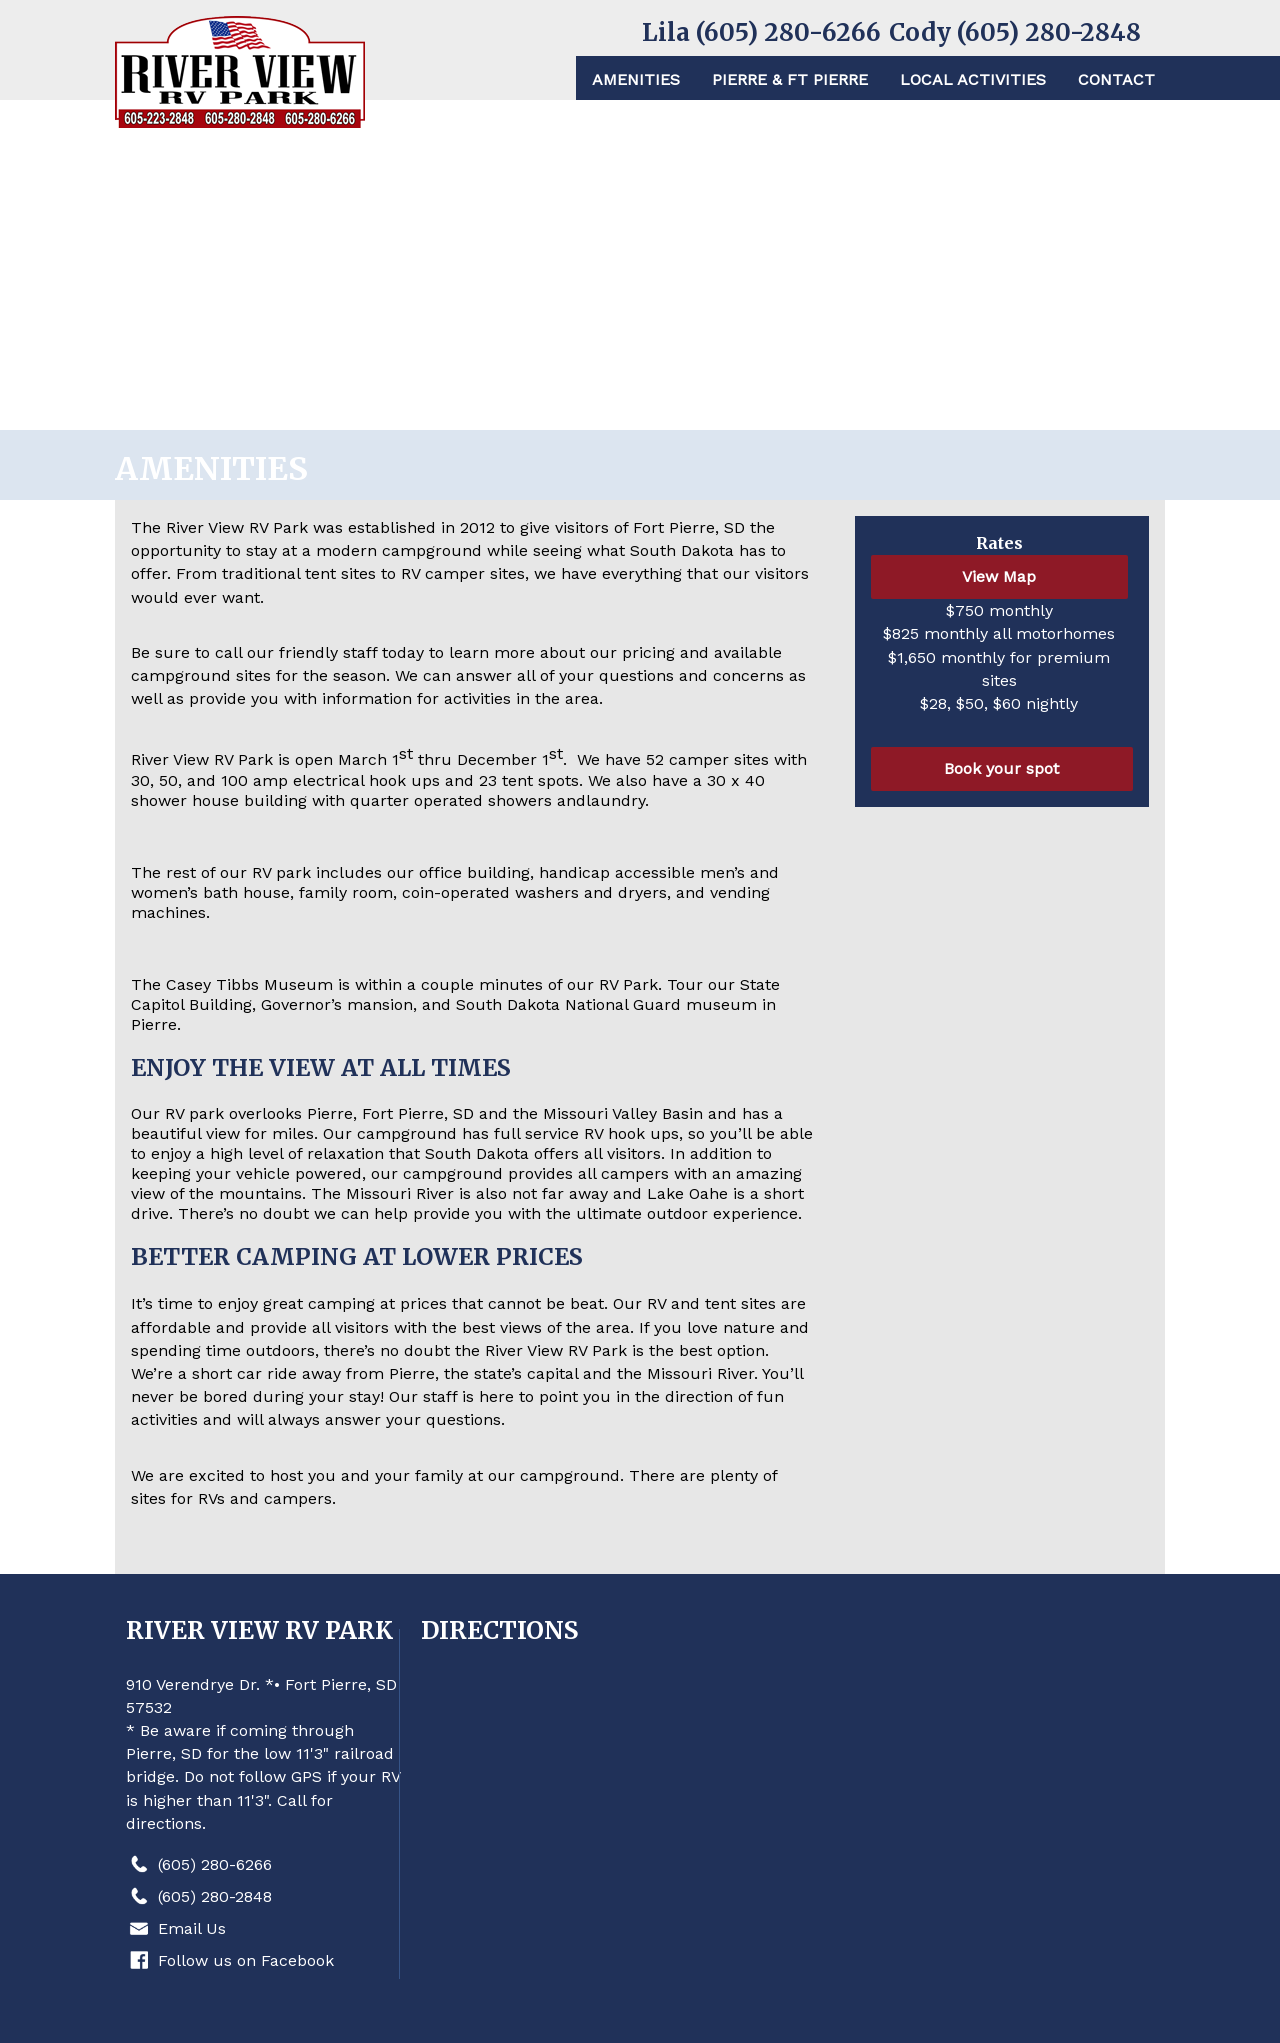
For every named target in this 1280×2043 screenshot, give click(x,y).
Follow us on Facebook (246, 1960)
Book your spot (1001, 768)
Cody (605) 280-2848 (1015, 32)
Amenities (636, 79)
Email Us (192, 1928)
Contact (1116, 79)
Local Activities (973, 79)
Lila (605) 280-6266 (761, 32)
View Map (999, 576)
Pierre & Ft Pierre (790, 79)
